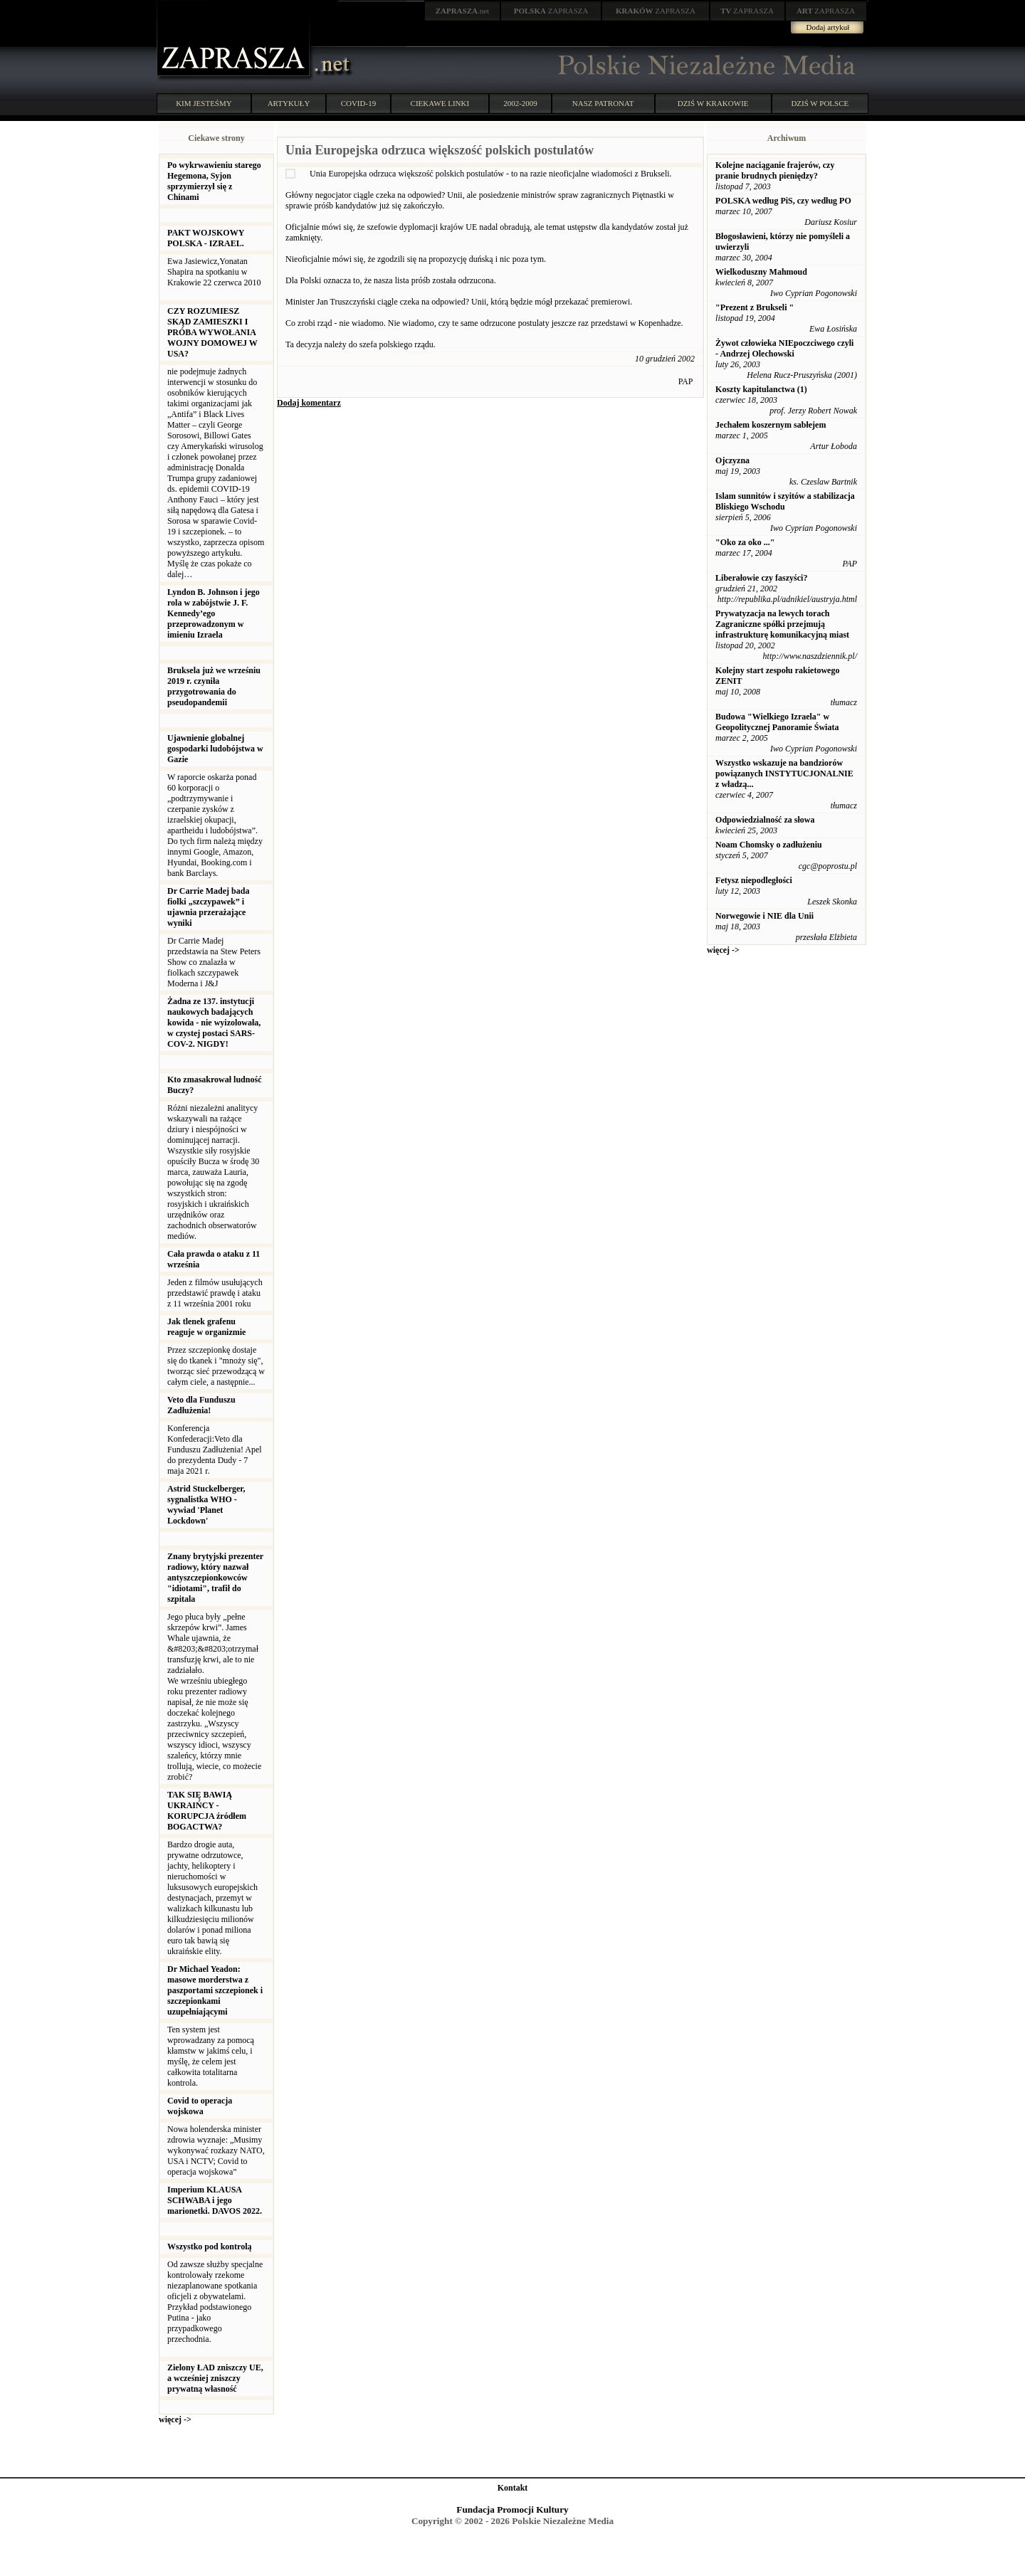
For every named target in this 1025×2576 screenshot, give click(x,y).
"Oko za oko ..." (744, 542)
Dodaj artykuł (828, 27)
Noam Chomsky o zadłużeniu (768, 845)
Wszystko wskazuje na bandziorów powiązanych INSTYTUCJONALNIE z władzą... (784, 773)
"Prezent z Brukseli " (754, 307)
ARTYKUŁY (289, 103)
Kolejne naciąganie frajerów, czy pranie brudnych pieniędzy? (774, 170)
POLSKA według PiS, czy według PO (783, 201)
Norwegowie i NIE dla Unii (764, 916)
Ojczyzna (732, 460)
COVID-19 (359, 103)
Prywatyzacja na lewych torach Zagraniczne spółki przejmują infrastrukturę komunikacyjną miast (782, 624)
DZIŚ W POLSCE (819, 103)
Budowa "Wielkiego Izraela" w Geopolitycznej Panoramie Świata (777, 722)
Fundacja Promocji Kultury (512, 2509)
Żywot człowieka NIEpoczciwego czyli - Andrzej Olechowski (784, 348)
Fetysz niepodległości (753, 880)
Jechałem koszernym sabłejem (770, 425)
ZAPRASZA (551, 10)
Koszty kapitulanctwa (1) (761, 389)
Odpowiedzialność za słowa (764, 820)
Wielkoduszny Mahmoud (761, 272)
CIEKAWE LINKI (440, 103)
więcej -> (175, 2419)
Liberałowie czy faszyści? (761, 578)
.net (463, 10)
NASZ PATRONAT (603, 103)
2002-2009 (520, 103)
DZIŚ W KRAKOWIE (713, 103)
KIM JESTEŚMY (204, 103)
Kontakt (513, 2488)
